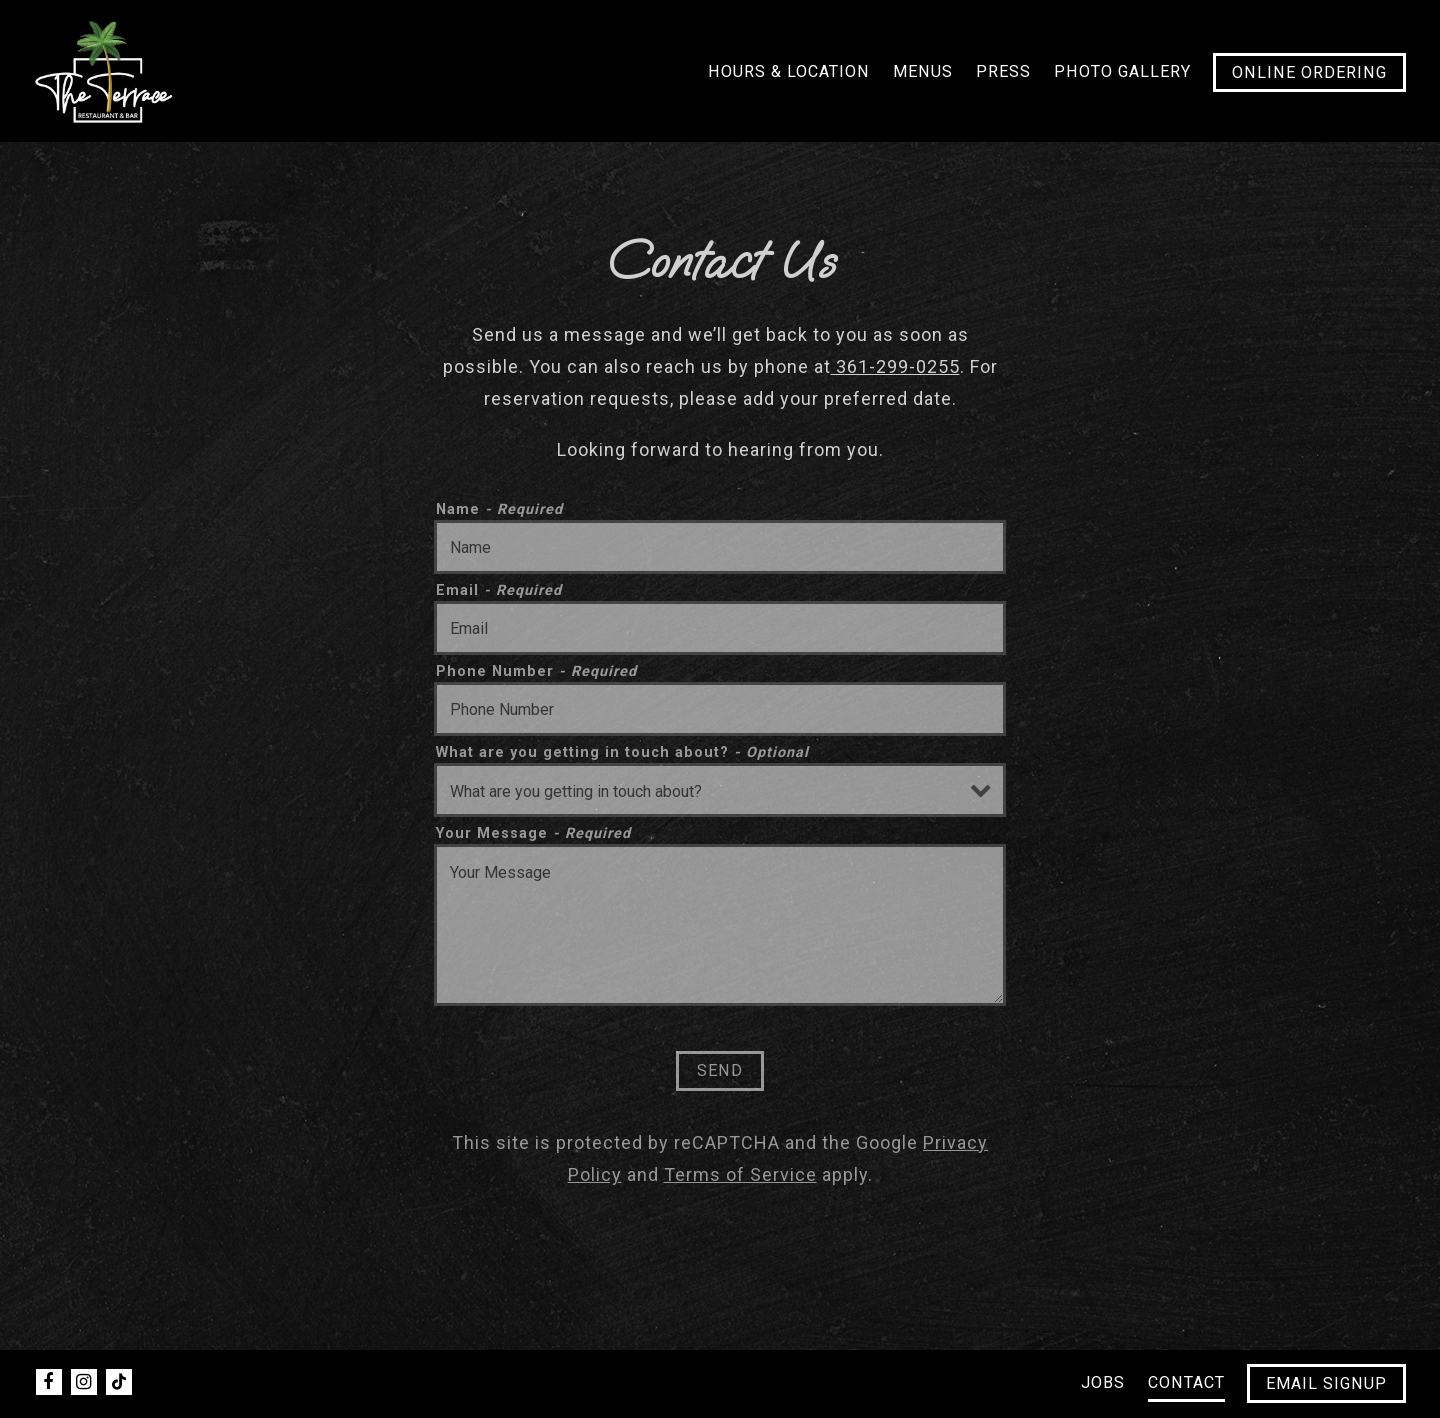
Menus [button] (923, 71)
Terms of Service (740, 1174)
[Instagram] (84, 1382)
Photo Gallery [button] (1122, 71)
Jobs (1103, 1382)
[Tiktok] (119, 1382)
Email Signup (1326, 1383)
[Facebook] (49, 1382)
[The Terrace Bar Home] (104, 70)
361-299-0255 (895, 366)
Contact (1186, 1382)
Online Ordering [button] (1309, 72)
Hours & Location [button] (789, 71)
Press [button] (1003, 71)
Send (720, 1070)
